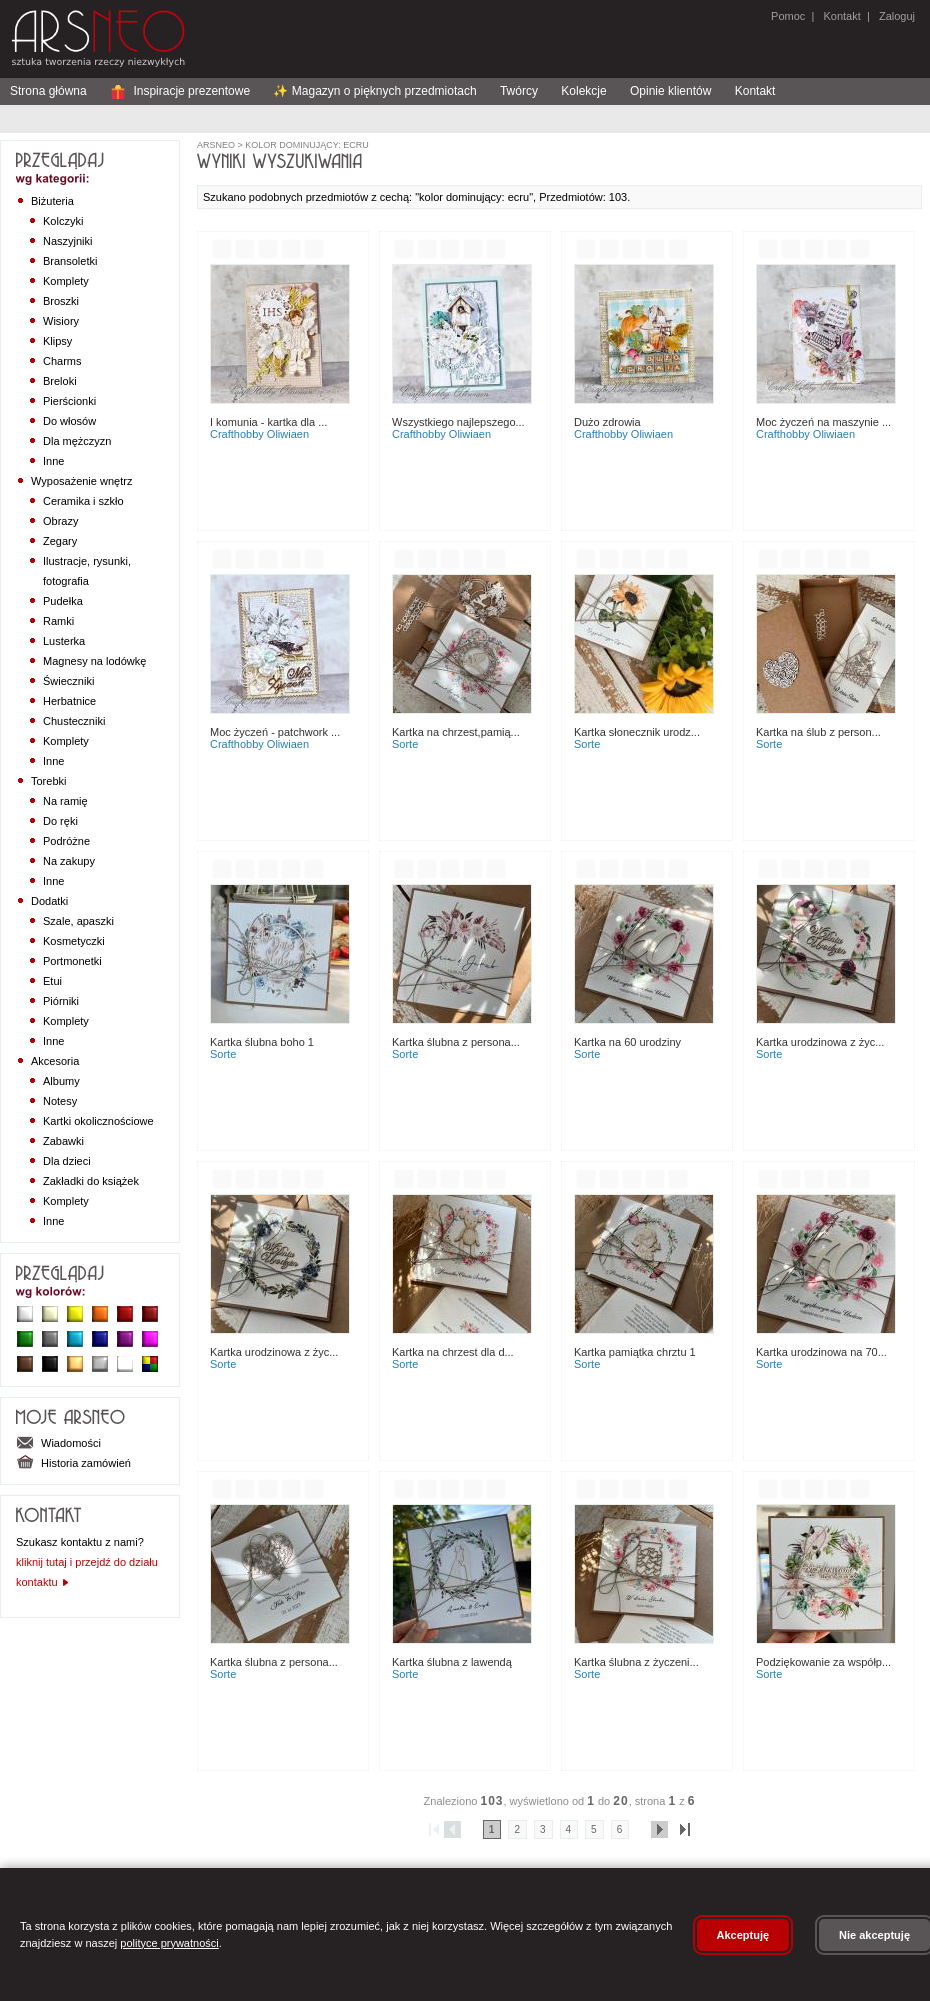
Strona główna (48, 91)
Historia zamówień (73, 1463)
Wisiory (61, 321)
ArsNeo (216, 145)
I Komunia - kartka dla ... (268, 422)
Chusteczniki (74, 721)
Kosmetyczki (74, 941)
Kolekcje (583, 91)
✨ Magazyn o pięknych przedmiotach (374, 91)
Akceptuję (743, 1935)
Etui (52, 981)
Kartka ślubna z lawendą (452, 1662)
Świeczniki (68, 681)
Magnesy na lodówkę (94, 661)
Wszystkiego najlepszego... (458, 422)
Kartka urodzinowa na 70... (821, 1352)
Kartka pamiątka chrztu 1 (635, 1352)
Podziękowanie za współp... (823, 1662)
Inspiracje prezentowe (180, 91)
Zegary (60, 541)
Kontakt (841, 16)
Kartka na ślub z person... (818, 732)
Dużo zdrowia (607, 422)
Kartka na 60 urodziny (627, 1042)
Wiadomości (58, 1443)
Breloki (60, 381)
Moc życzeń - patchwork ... (275, 732)
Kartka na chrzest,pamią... (456, 732)
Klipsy (57, 341)
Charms (62, 361)
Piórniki (61, 1001)
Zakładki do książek (91, 1181)
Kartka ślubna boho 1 (262, 1042)
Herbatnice (69, 701)
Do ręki (60, 821)
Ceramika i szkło (83, 501)
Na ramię (65, 801)
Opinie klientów (670, 91)
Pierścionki (69, 401)
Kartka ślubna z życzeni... (636, 1662)
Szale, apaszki (78, 921)
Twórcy (519, 91)
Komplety (66, 281)
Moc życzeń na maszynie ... (823, 422)
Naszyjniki (68, 241)
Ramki (58, 621)
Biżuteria (52, 201)
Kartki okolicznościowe (98, 1121)
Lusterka (64, 641)
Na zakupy (69, 861)
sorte (405, 744)
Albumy (61, 1081)
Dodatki (49, 901)
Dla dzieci (67, 1161)
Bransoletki (70, 261)
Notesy (60, 1101)
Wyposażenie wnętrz (81, 481)
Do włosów (69, 421)
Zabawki (63, 1141)
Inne (53, 461)
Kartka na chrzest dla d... (453, 1352)
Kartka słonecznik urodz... (637, 732)
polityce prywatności (169, 1943)
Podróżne (66, 841)
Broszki (61, 301)
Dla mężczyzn (77, 441)
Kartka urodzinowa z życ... (820, 1042)
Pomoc (788, 16)
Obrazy (60, 521)
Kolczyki (63, 221)
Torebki (48, 781)
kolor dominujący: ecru (306, 145)
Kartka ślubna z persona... (456, 1042)
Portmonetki (72, 961)
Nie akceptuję (874, 1935)
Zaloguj (895, 16)
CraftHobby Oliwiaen (259, 434)
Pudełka (63, 601)
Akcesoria (55, 1061)
